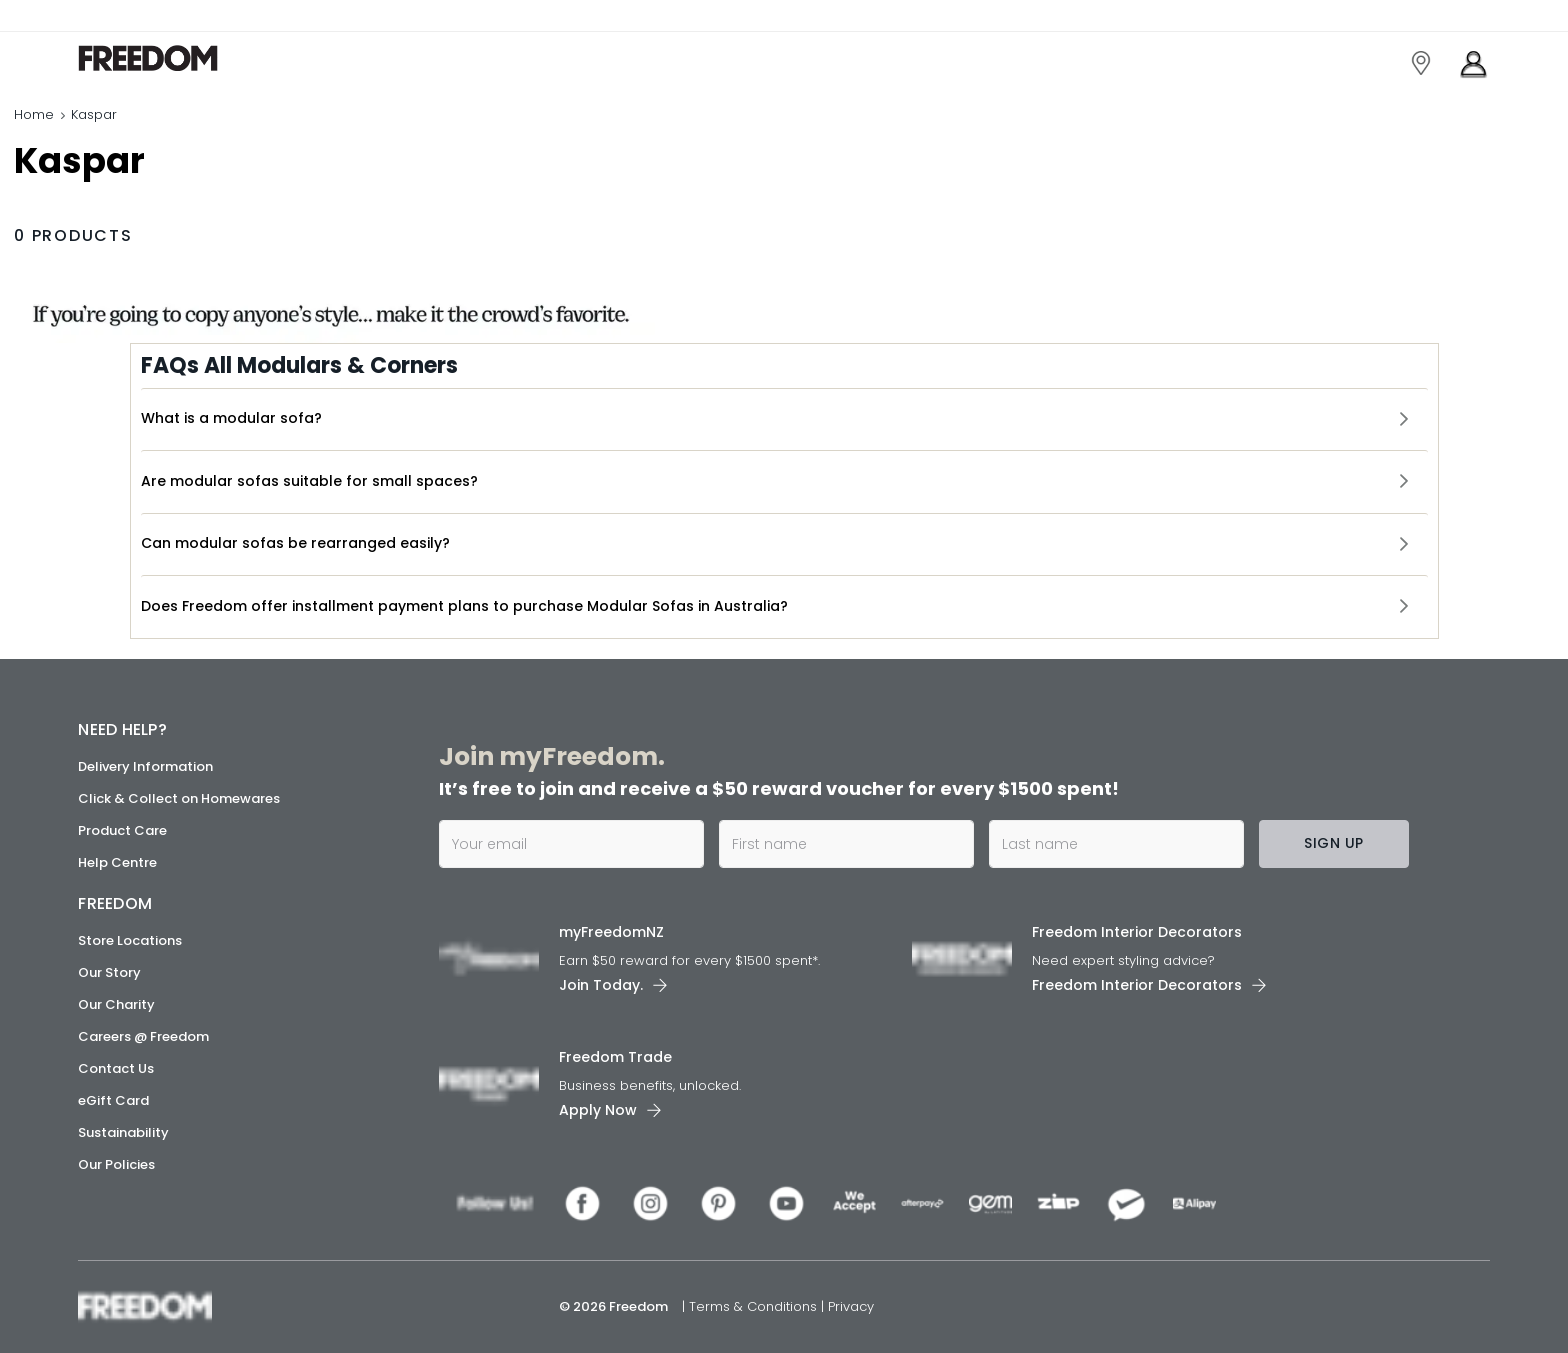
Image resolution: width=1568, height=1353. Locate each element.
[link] (167, 58)
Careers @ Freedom (143, 1036)
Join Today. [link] (601, 985)
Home (34, 114)
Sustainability (123, 1132)
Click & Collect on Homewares (179, 798)
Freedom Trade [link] (615, 1057)
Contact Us (116, 1068)
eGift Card (113, 1100)
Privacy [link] (851, 1306)
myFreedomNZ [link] (611, 932)
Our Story (109, 972)
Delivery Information (145, 766)
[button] (784, 418)
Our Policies (116, 1164)
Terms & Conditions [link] (755, 1306)
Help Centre (117, 862)
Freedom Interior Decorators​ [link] (1137, 932)
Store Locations (130, 940)
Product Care (122, 830)
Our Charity (116, 1004)
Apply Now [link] (598, 1110)
